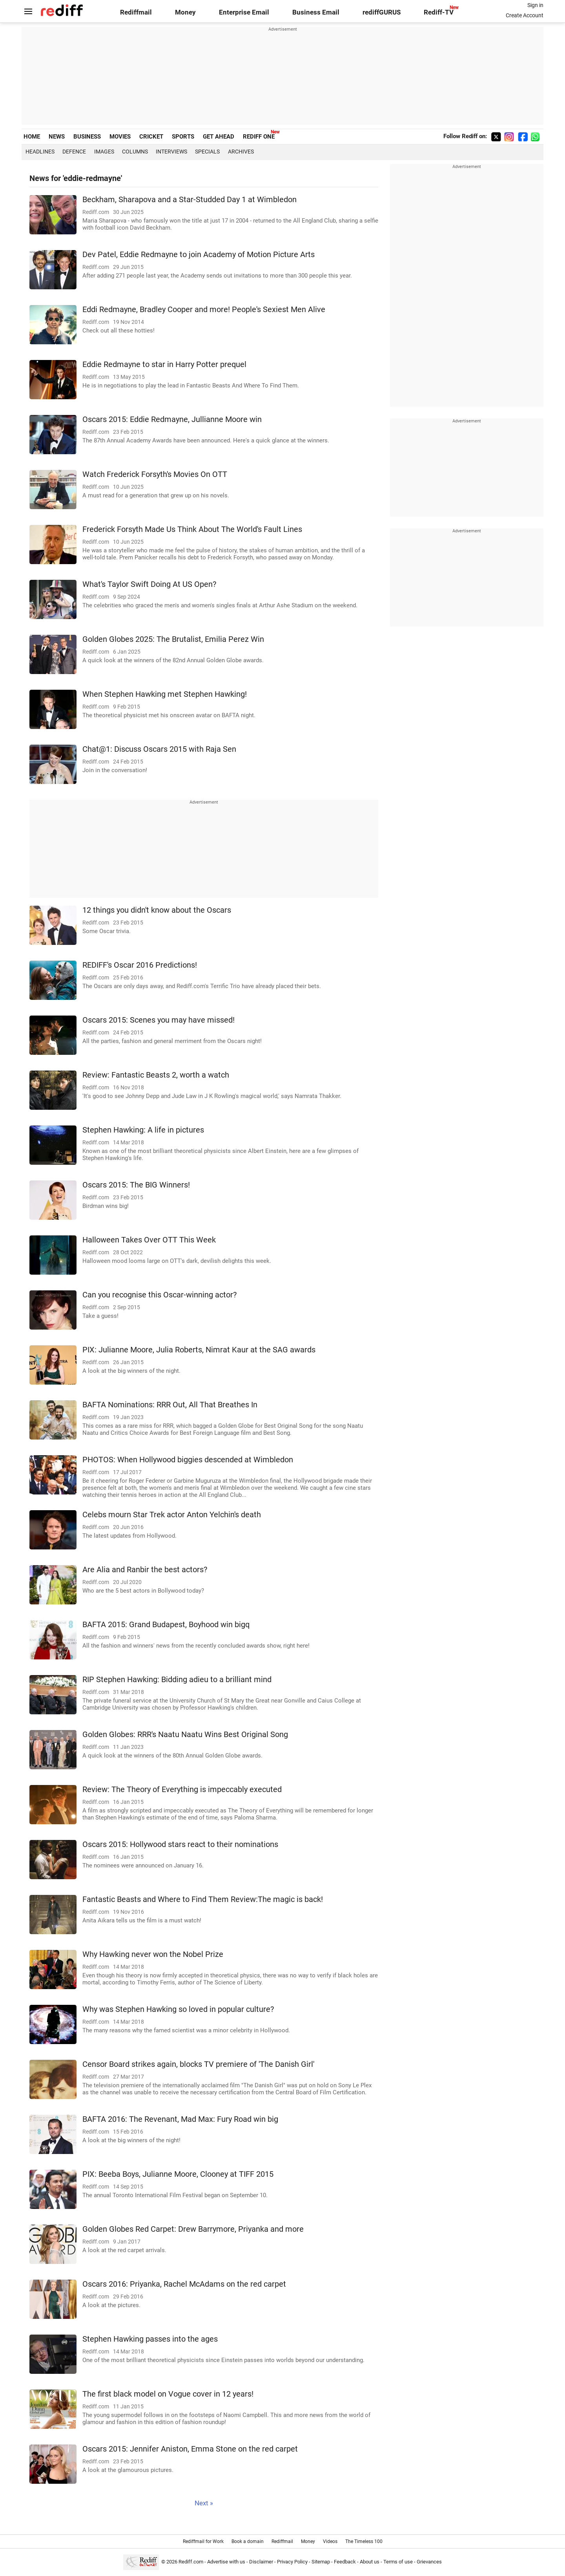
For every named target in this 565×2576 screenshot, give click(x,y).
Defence (74, 151)
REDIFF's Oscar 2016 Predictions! (139, 965)
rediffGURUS (382, 12)
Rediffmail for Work (203, 2541)
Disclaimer (261, 2562)
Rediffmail (136, 12)
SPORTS (183, 136)
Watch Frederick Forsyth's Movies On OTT (154, 474)
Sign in (535, 5)
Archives (241, 151)
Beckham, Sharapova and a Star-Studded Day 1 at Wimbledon (189, 199)
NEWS (57, 136)
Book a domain (247, 2541)
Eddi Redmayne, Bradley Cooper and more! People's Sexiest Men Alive (203, 309)
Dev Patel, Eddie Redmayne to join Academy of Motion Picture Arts (198, 254)
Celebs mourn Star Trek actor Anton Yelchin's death (171, 1514)
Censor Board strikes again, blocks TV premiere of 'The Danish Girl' (198, 2064)
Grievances (429, 2562)
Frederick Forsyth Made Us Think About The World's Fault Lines (192, 529)
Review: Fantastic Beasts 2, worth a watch (155, 1075)
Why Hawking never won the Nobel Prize (152, 1954)
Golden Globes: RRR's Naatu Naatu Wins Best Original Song (185, 1734)
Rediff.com (191, 2562)
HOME (32, 136)
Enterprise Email (244, 12)
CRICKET (151, 136)
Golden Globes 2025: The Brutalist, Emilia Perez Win (173, 639)
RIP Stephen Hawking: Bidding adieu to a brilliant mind (177, 1679)
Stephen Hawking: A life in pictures (143, 1130)
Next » (204, 2503)
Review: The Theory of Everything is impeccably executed (182, 1789)
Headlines (40, 151)
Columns (135, 151)
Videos (330, 2541)
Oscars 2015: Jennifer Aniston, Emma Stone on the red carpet (190, 2449)
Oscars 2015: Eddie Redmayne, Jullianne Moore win (172, 419)
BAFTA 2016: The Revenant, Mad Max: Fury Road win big (180, 2119)
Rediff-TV (439, 12)
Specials (207, 151)
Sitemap (321, 2562)
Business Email (315, 12)
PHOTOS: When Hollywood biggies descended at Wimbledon (187, 1459)
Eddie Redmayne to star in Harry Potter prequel (164, 364)
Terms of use (398, 2562)
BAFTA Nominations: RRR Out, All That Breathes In (169, 1404)
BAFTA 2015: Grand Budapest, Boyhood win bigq (166, 1624)
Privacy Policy (292, 2562)
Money (185, 12)
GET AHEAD (218, 136)
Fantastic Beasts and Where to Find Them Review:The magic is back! (202, 1899)
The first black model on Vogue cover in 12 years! (167, 2394)
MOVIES (120, 136)
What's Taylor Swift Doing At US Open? (149, 584)
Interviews (171, 151)
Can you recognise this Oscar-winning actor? (159, 1294)
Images (104, 151)
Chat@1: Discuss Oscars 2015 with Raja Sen (159, 749)
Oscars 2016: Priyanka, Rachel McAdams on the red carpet (184, 2284)
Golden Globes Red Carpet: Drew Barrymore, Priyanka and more (193, 2229)
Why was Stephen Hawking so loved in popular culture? (178, 2009)
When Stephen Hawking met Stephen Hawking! (164, 694)
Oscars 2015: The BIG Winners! (136, 1184)
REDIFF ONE (259, 136)
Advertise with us (226, 2562)
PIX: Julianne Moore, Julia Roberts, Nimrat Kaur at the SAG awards (198, 1349)
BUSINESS (87, 136)
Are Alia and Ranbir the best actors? (144, 1569)
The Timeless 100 (364, 2541)
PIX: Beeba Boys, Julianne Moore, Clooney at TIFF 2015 (177, 2174)
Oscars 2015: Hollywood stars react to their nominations (180, 1844)
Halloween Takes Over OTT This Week (149, 1239)
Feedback (345, 2562)
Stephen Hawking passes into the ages (150, 2339)
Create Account (524, 15)
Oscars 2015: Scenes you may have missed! (158, 1020)
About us (369, 2562)
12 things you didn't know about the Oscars (156, 910)
